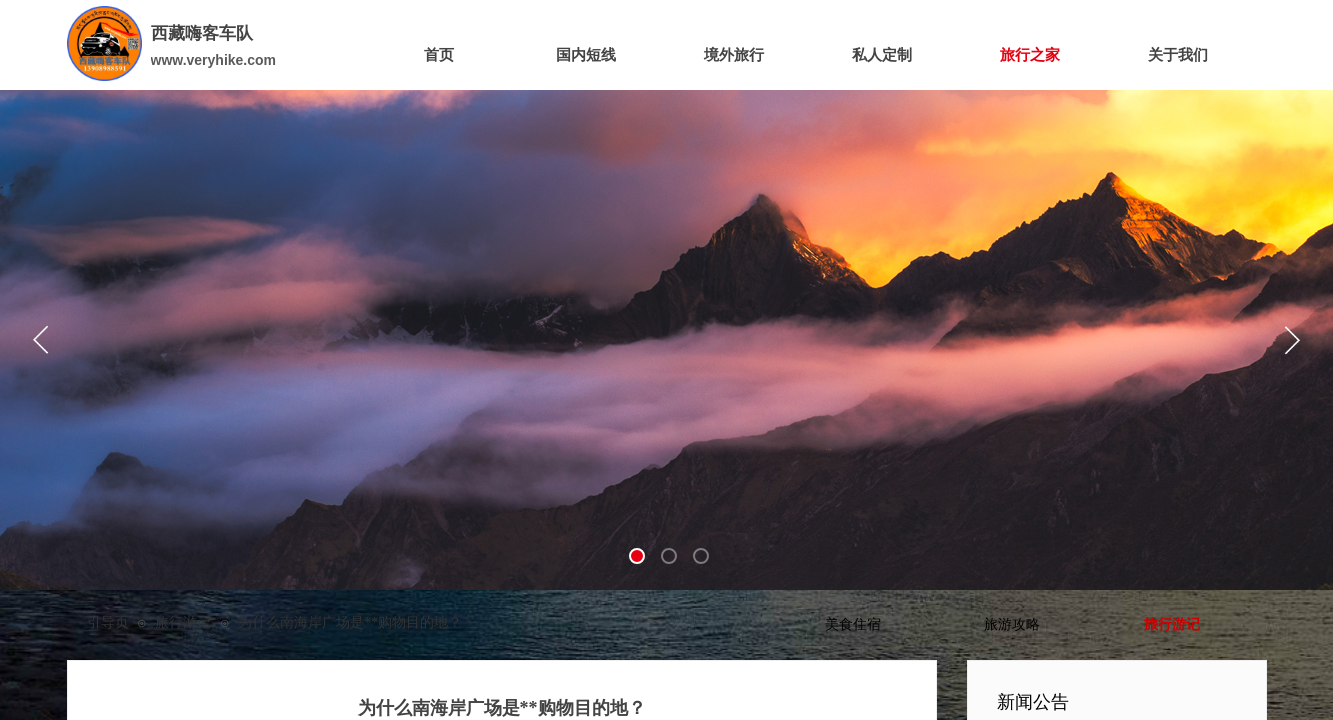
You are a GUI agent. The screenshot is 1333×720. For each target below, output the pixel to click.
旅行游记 (183, 622)
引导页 (108, 622)
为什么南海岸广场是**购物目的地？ (350, 622)
